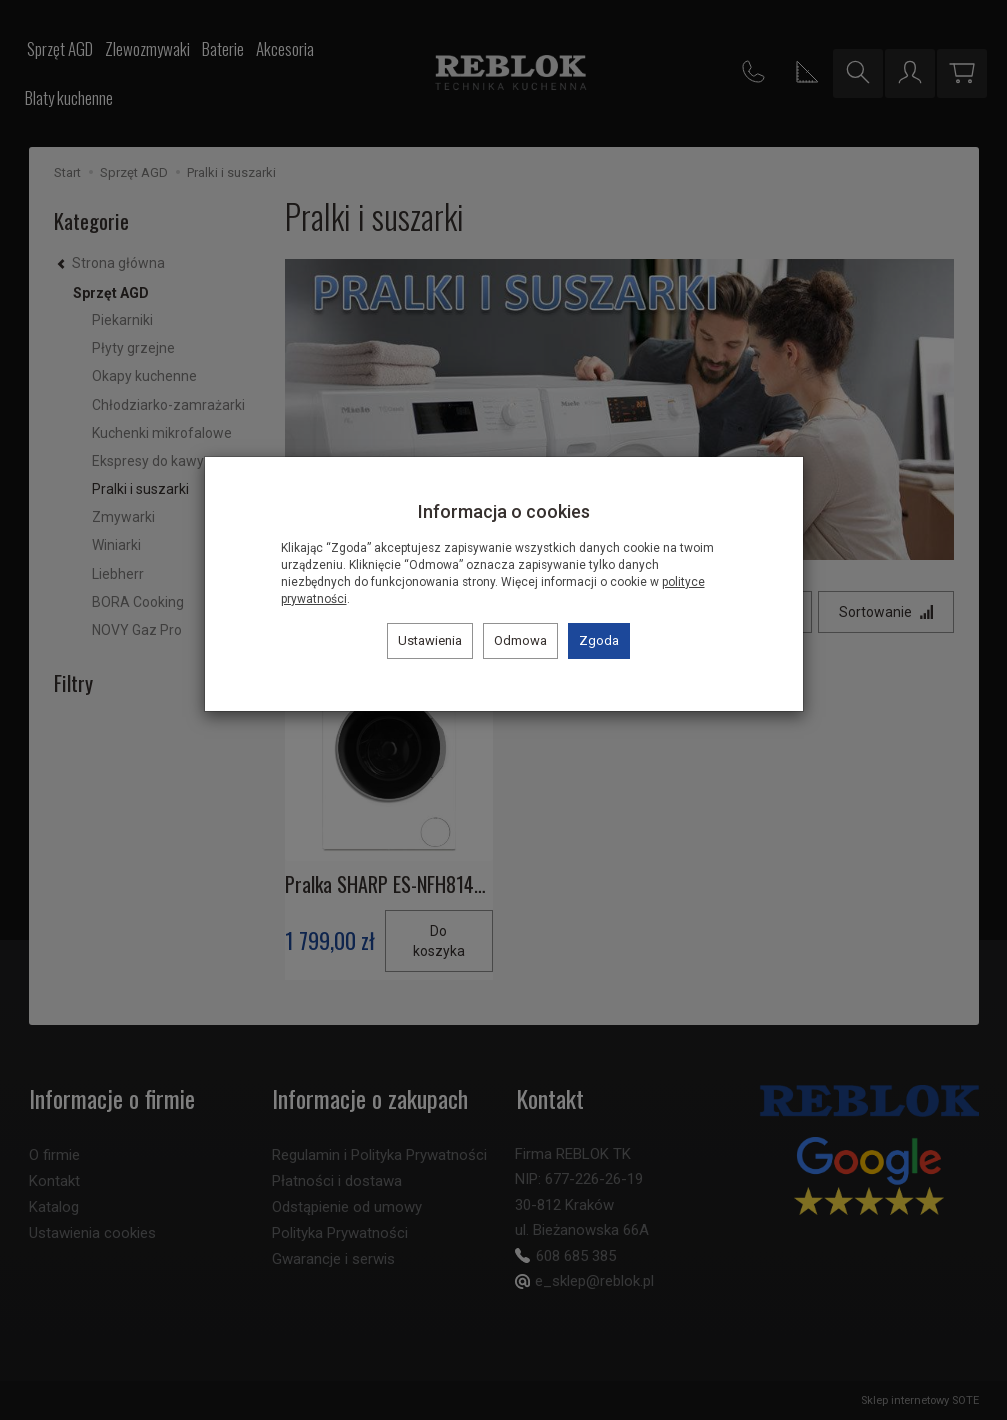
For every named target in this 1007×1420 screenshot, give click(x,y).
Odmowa (520, 640)
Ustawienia (430, 640)
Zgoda (599, 640)
